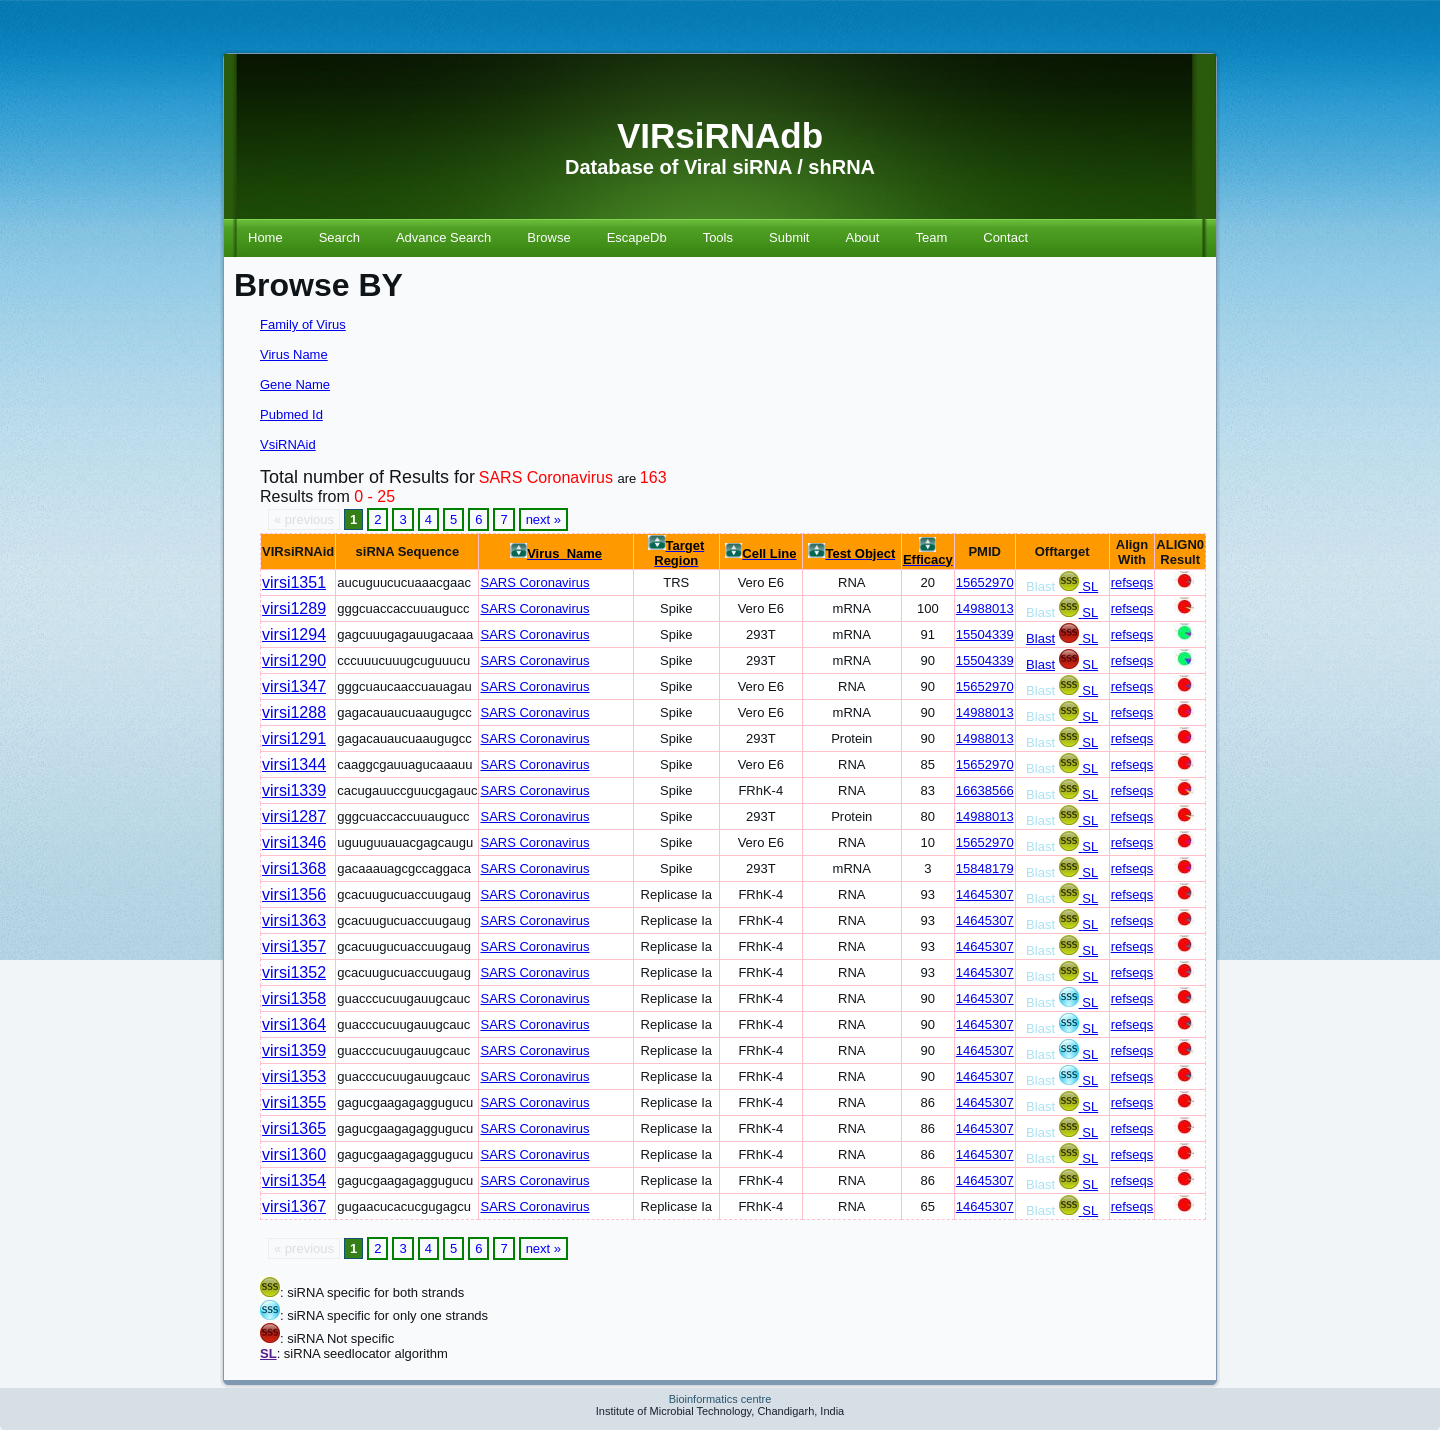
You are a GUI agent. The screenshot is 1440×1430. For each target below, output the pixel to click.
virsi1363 (294, 920)
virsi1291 (294, 738)
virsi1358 (294, 998)
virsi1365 (294, 1128)
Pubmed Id (291, 414)
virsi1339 (294, 790)
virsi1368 (294, 868)
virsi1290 (294, 660)
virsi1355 (294, 1102)
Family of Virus (303, 324)
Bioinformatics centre (720, 1399)
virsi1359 (294, 1050)
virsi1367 (294, 1206)
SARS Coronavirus (534, 582)
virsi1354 (294, 1180)
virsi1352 (294, 972)
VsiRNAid (288, 444)
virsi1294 (294, 634)
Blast (1040, 638)
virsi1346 (294, 842)
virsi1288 (294, 712)
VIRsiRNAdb (720, 135)
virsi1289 (294, 608)
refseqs (1132, 582)
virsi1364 (294, 1024)
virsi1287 (294, 816)
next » (543, 519)
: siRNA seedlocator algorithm (362, 1353)
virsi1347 (294, 686)
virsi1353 (294, 1076)
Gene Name (295, 384)
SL (1090, 586)
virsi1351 (294, 582)
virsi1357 (294, 946)
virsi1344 (294, 764)
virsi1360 (294, 1154)
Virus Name (294, 354)
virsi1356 (294, 894)
